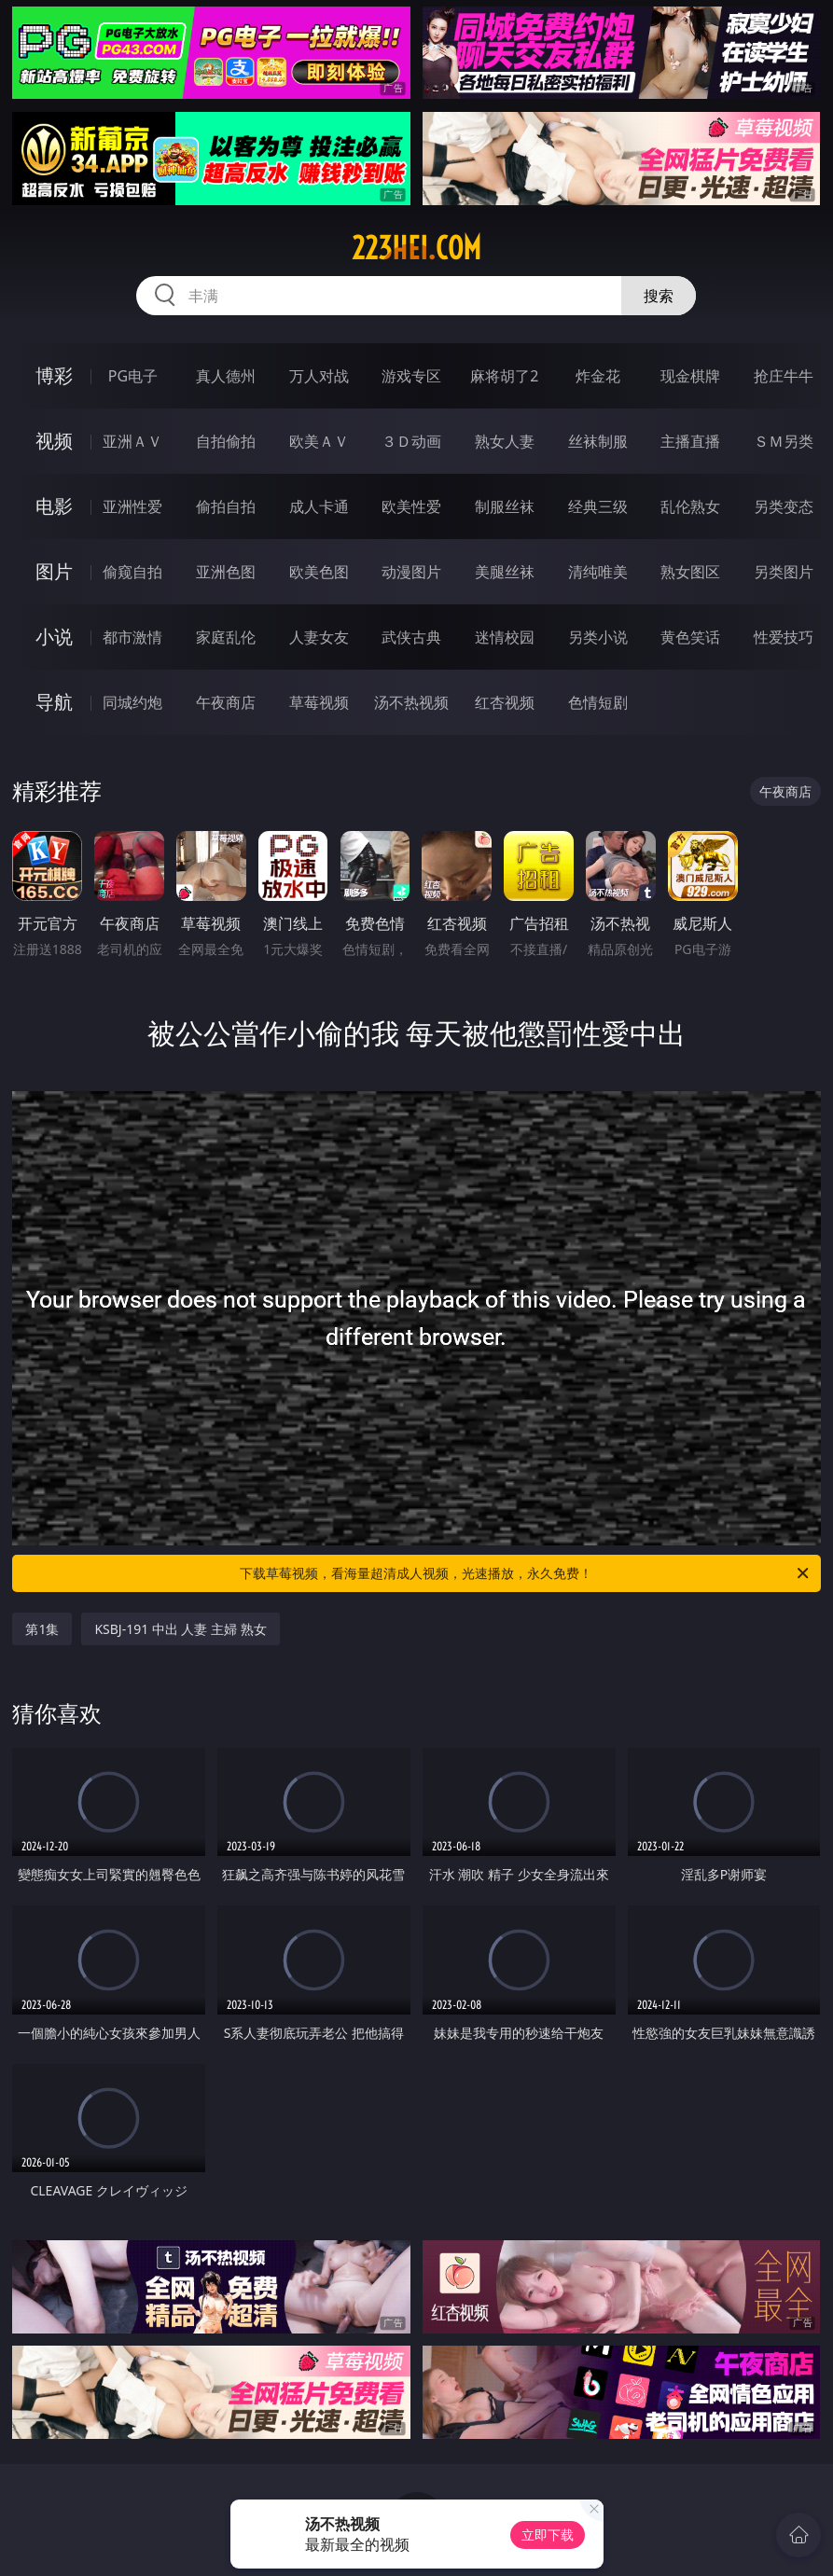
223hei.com (416, 248)
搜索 (658, 295)
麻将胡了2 (504, 376)
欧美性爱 (411, 506)
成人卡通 (319, 506)
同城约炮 (132, 702)
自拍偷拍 (226, 441)
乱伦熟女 (690, 506)
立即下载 (547, 2534)
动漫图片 (411, 571)
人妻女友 (319, 637)
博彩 (54, 375)
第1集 (42, 1629)
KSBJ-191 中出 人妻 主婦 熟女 (180, 1629)
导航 (54, 701)
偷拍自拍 (226, 506)
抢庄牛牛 (783, 376)
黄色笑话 (690, 637)
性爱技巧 (783, 637)
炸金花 (598, 376)
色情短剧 (598, 702)
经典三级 (598, 506)
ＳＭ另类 (783, 441)
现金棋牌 (690, 376)
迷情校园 (505, 637)
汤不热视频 (411, 702)
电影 (54, 506)
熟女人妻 (505, 441)
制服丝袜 (505, 506)
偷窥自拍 (132, 571)
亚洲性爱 (132, 506)
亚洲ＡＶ (132, 441)
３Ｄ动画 (411, 441)
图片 (54, 571)
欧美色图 (319, 571)
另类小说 (598, 637)
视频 (54, 440)
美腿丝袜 (505, 571)
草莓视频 (319, 702)
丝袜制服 (598, 441)
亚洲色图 (226, 571)
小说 (54, 636)
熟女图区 (690, 571)
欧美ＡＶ (319, 441)
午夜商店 (226, 702)
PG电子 (133, 376)
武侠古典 (411, 637)
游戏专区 (411, 376)
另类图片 (783, 571)
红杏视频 (505, 702)
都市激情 (132, 637)
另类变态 (783, 506)
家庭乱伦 (226, 637)
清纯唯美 (598, 571)
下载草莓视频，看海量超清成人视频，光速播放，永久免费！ (525, 1573)
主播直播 (690, 441)
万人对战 (319, 376)
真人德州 (226, 376)
